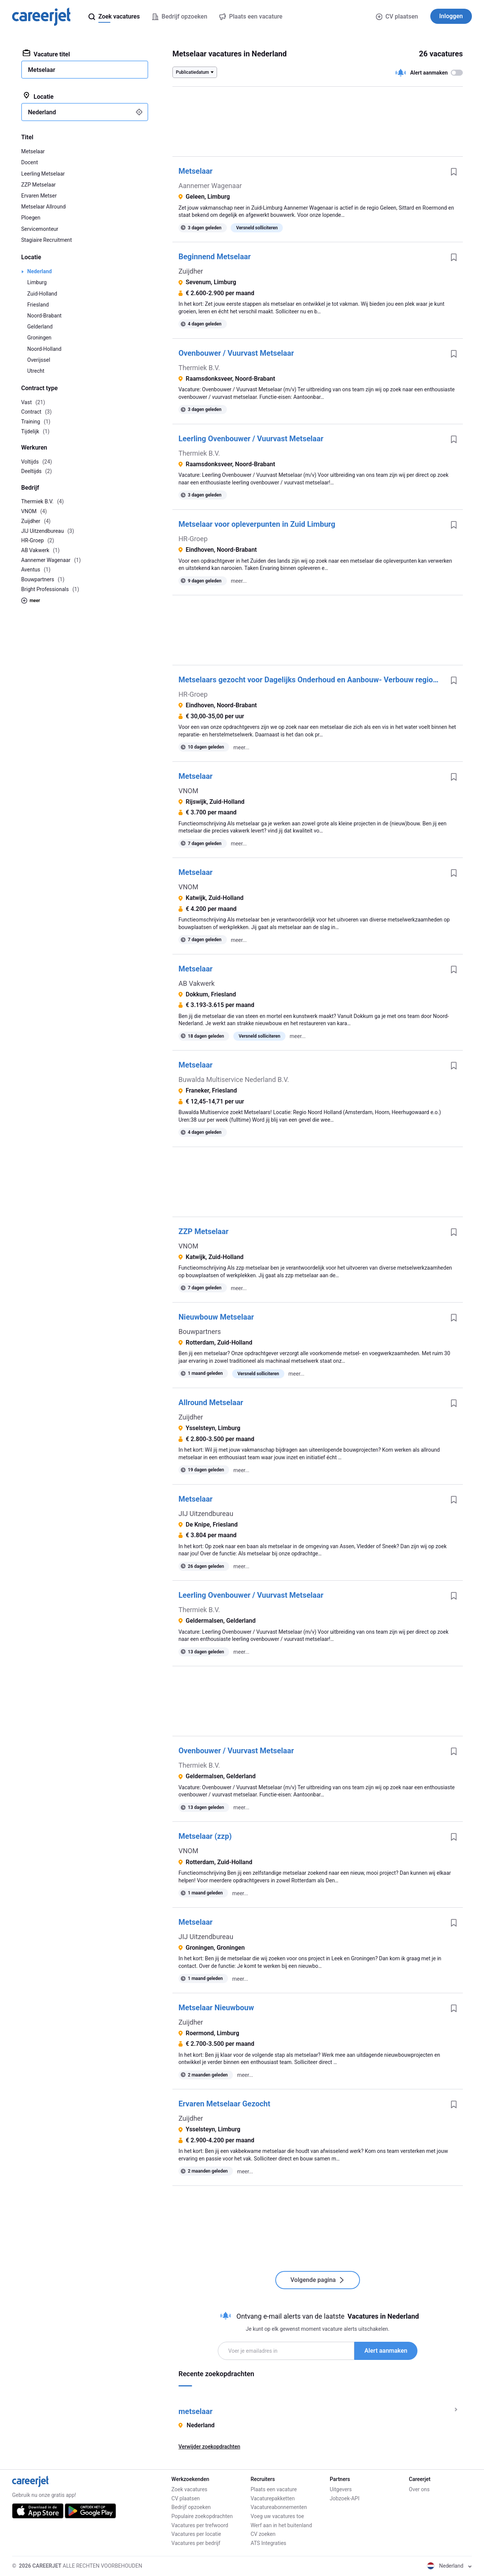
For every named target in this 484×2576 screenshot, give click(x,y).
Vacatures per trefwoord (199, 2525)
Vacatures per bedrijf (195, 2543)
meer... (239, 581)
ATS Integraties (268, 2543)
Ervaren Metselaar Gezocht (224, 2103)
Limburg (37, 282)
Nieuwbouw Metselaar (216, 1316)
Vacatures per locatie (196, 2534)
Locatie (38, 96)
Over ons (419, 2489)
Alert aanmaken (386, 2350)
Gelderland (40, 327)
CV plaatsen (397, 16)
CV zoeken (263, 2534)
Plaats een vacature (274, 2489)
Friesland (38, 305)
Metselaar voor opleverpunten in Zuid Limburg (256, 524)
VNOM (188, 791)
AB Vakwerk (196, 983)
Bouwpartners (199, 1331)
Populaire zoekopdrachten (202, 2516)
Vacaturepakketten (273, 2498)
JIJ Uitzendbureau (205, 1514)
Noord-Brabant (44, 316)
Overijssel (38, 360)
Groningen (39, 338)
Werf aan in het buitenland (281, 2525)
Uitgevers (341, 2489)
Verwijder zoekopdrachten (209, 2447)
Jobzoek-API (344, 2498)
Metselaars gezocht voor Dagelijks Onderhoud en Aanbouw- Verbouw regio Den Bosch (311, 679)
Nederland (39, 271)
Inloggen (451, 16)
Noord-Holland (44, 349)
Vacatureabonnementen (279, 2507)
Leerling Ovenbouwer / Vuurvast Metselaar (250, 438)
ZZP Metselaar (203, 1231)
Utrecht (35, 371)
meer (30, 601)
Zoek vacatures (189, 2489)
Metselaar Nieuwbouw (216, 2007)
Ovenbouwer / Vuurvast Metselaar (236, 353)
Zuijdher (190, 271)
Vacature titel (46, 54)
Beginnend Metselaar (214, 256)
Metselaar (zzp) (205, 1836)
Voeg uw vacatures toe (277, 2516)
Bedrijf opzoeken (191, 2507)
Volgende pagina (317, 2279)
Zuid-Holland (42, 294)
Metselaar (195, 171)
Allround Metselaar (210, 1402)
